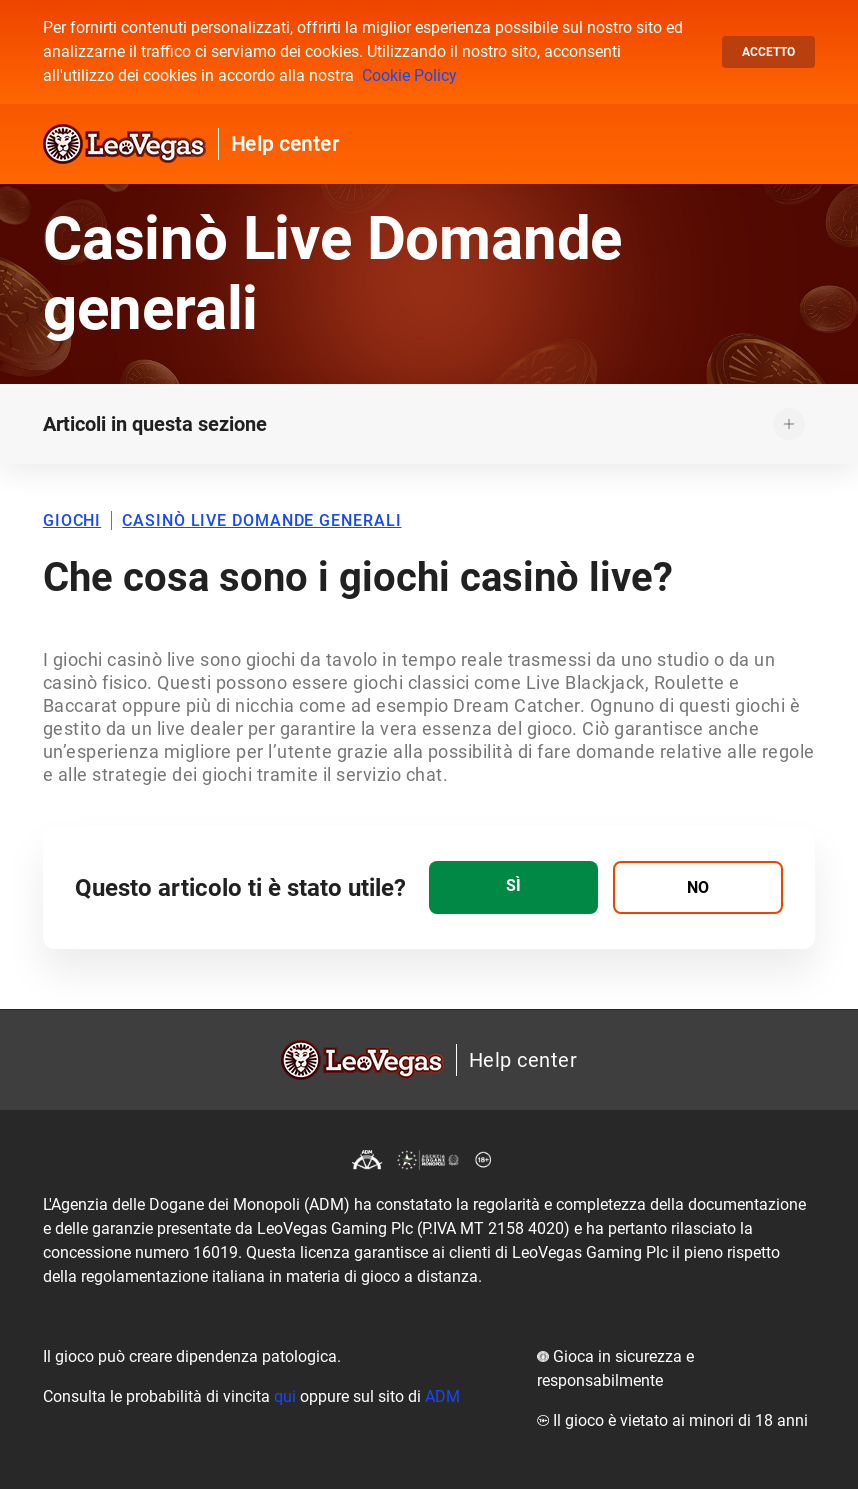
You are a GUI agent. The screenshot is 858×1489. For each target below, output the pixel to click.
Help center (285, 144)
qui (285, 1396)
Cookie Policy (409, 75)
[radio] (513, 887)
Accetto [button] (768, 52)
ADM (442, 1396)
